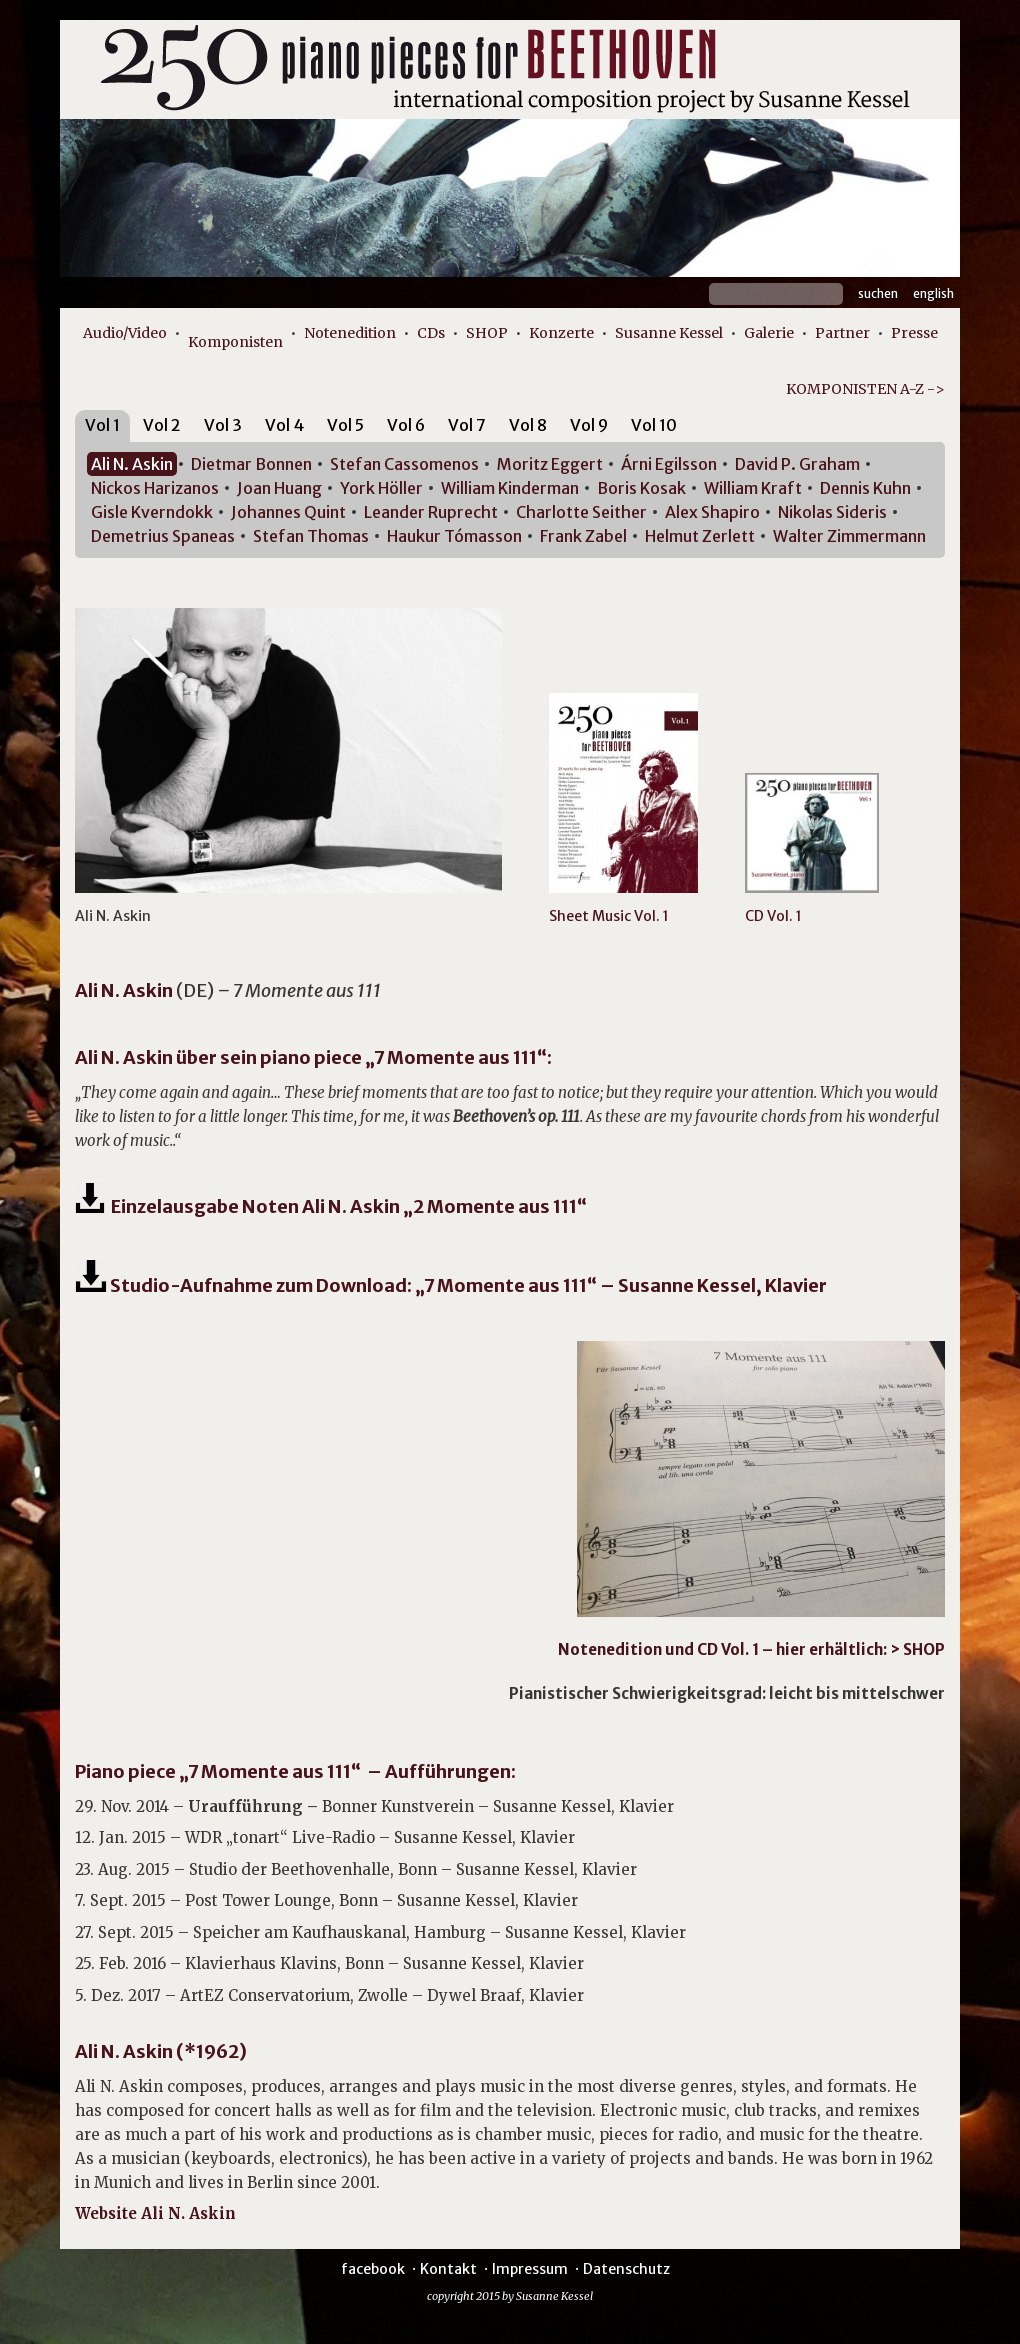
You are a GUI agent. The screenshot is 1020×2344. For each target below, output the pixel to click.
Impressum (530, 2269)
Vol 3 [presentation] (223, 425)
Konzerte (561, 333)
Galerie (769, 333)
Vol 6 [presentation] (406, 425)
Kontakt (448, 2269)
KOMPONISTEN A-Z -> (865, 389)
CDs (431, 333)
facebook (373, 2269)
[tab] (102, 428)
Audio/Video (125, 333)
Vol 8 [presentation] (528, 425)
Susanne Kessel (669, 333)
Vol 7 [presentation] (467, 425)
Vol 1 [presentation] (102, 425)
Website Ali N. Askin (155, 2213)
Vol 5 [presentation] (345, 425)
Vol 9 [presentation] (589, 425)
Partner (842, 333)
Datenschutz (626, 2269)
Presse (914, 333)
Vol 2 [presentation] (162, 425)
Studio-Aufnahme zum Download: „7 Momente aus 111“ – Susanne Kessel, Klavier (451, 1285)
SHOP (487, 333)
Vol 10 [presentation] (654, 425)
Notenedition (350, 333)
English (933, 293)
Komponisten (235, 342)
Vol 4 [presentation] (284, 425)
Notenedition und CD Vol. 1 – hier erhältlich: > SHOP (751, 1649)
